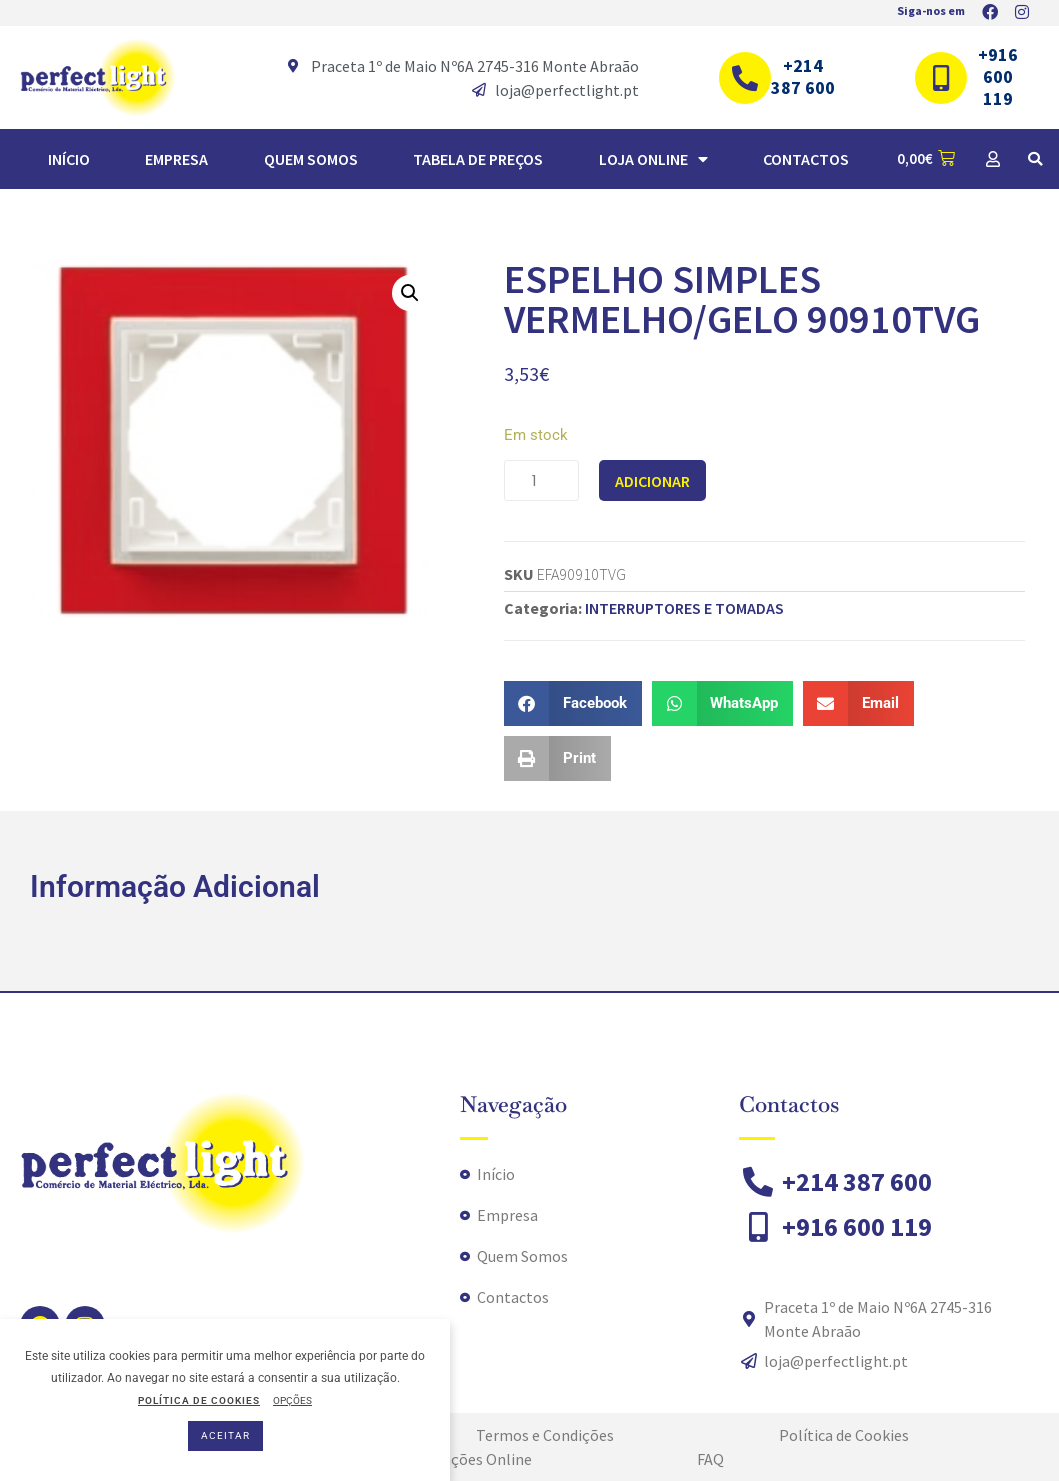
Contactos (806, 159)
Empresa (176, 159)
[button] (1035, 159)
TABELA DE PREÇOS (478, 159)
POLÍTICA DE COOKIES (199, 1400)
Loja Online (653, 159)
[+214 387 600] (745, 78)
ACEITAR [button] (225, 1435)
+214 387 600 (803, 76)
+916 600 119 (998, 76)
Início (69, 159)
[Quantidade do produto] (541, 480)
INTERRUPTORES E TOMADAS (684, 608)
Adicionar (652, 481)
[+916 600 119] (941, 78)
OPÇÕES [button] (292, 1400)
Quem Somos (311, 159)
